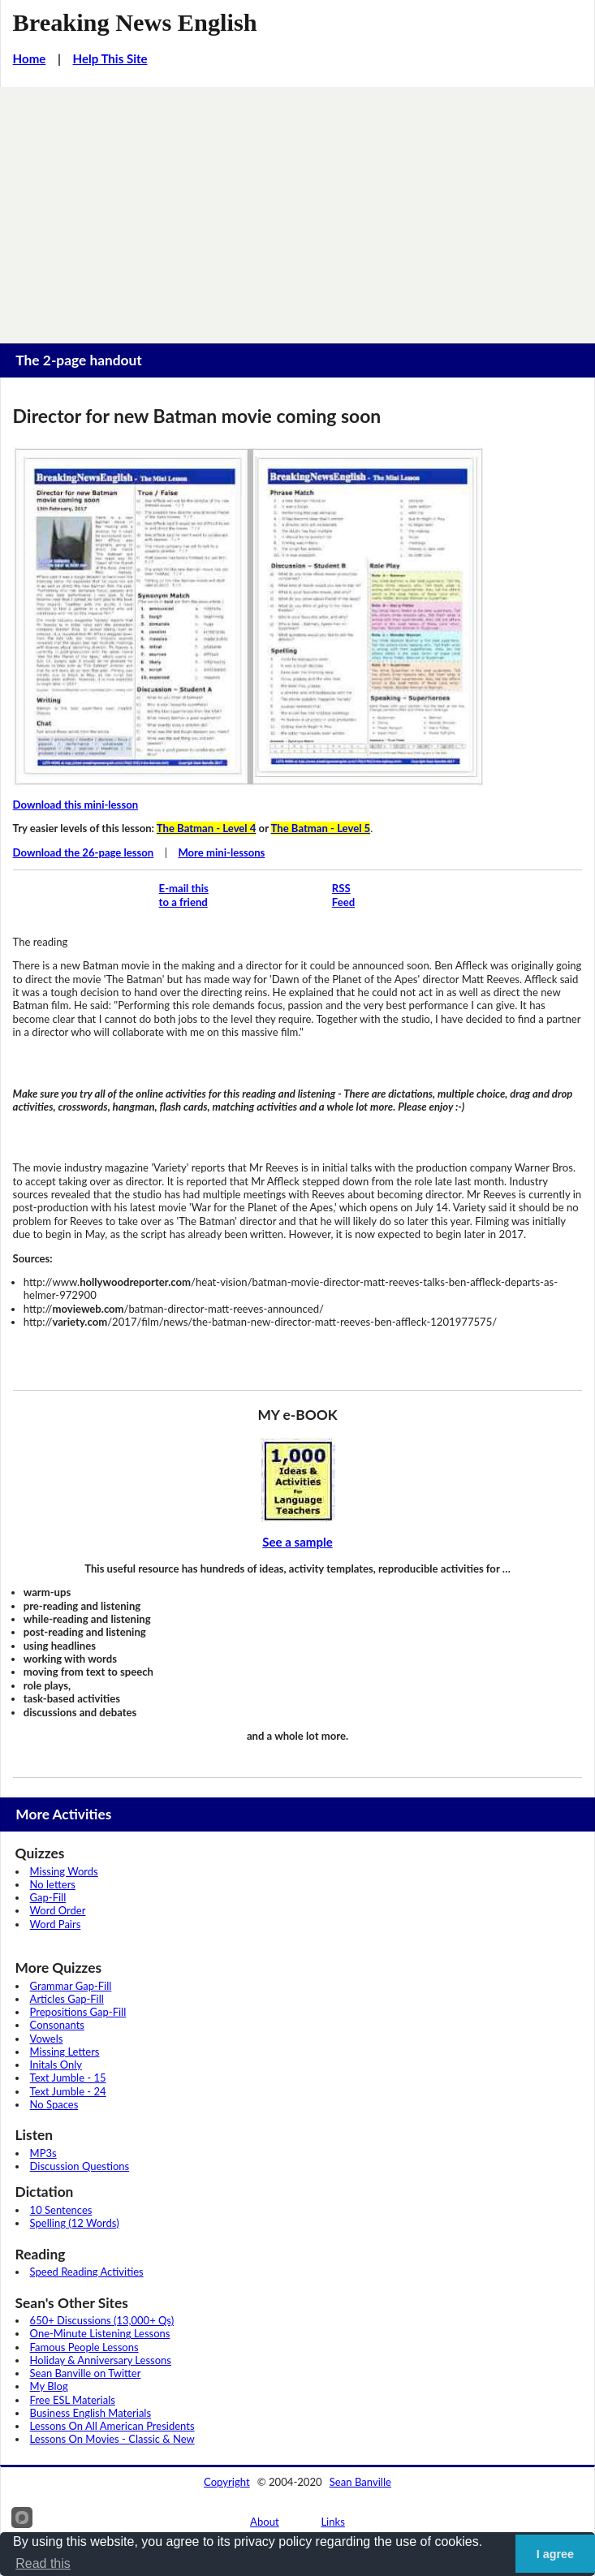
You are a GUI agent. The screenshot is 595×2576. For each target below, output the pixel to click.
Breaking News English (135, 23)
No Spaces (54, 2104)
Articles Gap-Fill (67, 1998)
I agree (555, 2554)
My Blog (49, 2386)
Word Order (58, 1910)
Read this (43, 2563)
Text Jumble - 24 (68, 2091)
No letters (52, 1884)
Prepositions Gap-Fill (78, 2011)
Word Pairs (55, 1924)
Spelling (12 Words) (74, 2222)
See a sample (297, 1541)
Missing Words (64, 1871)
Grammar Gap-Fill (71, 1985)
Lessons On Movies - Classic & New (112, 2438)
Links (333, 2521)
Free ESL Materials (72, 2399)
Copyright (227, 2481)
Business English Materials (90, 2412)
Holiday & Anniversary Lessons (100, 2360)
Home (29, 58)
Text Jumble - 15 (68, 2077)
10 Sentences (61, 2209)
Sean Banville (360, 2481)
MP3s (43, 2153)
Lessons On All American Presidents (112, 2425)
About (264, 2521)
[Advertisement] (297, 208)
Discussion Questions (80, 2166)
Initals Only (56, 2064)
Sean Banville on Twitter (85, 2373)
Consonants (57, 2024)
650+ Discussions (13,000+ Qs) (102, 2320)
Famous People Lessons (84, 2347)
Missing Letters (65, 2051)
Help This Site (110, 58)
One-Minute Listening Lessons (100, 2333)
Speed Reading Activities (87, 2271)
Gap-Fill (48, 1897)
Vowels (46, 2038)
